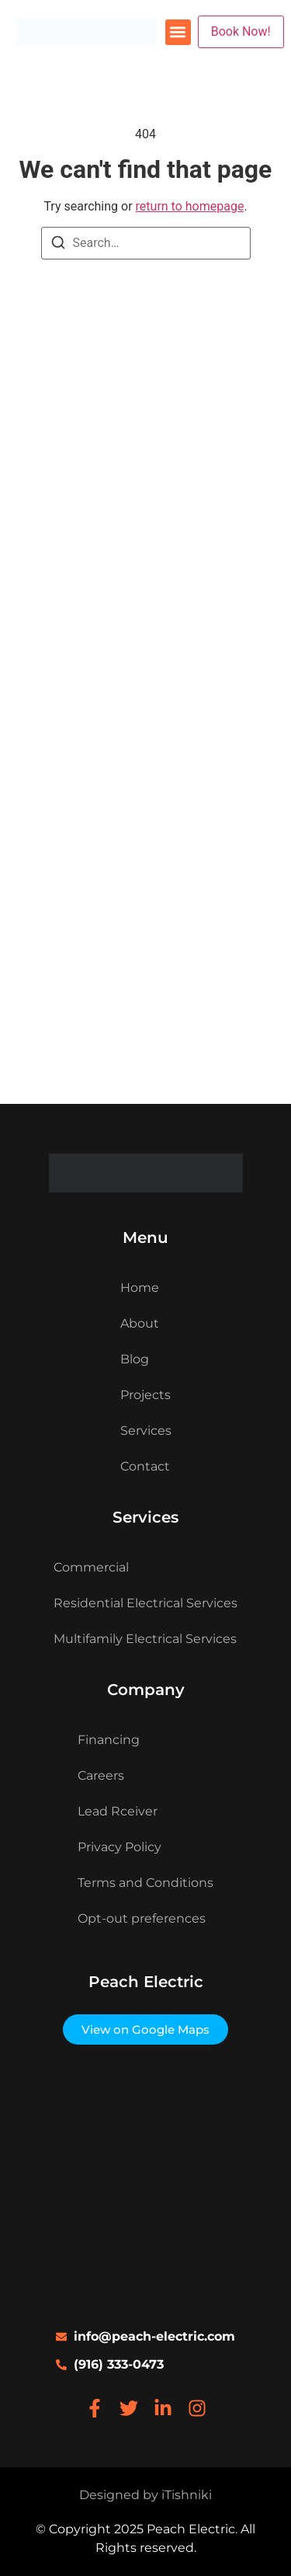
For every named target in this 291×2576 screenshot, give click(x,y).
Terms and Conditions (145, 1882)
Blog (134, 1359)
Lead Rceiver (118, 1811)
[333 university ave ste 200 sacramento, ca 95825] (145, 2186)
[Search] (58, 245)
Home (139, 1287)
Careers (101, 1775)
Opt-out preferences (142, 1918)
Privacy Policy (119, 1847)
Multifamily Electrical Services (145, 1638)
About (139, 1323)
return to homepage (190, 206)
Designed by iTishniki (145, 2494)
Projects (145, 1394)
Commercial (91, 1567)
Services (145, 1430)
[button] (178, 32)
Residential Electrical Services (145, 1603)
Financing (109, 1739)
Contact (145, 1466)
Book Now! (241, 31)
